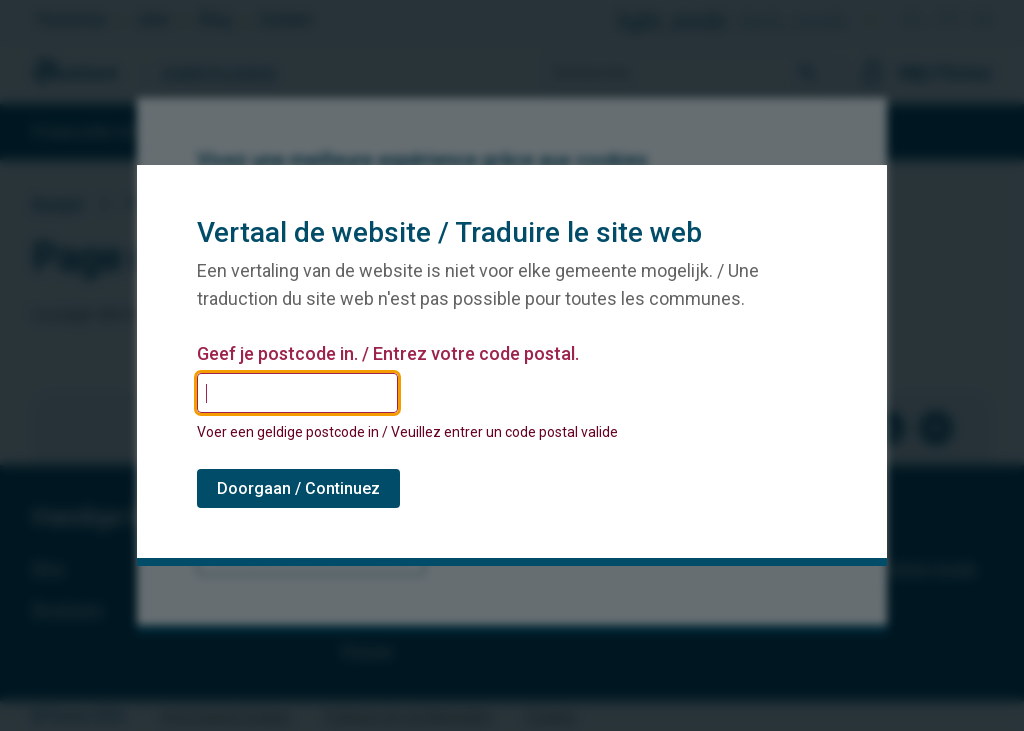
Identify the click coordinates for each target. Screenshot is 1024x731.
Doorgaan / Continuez (298, 488)
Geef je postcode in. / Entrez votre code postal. (388, 354)
